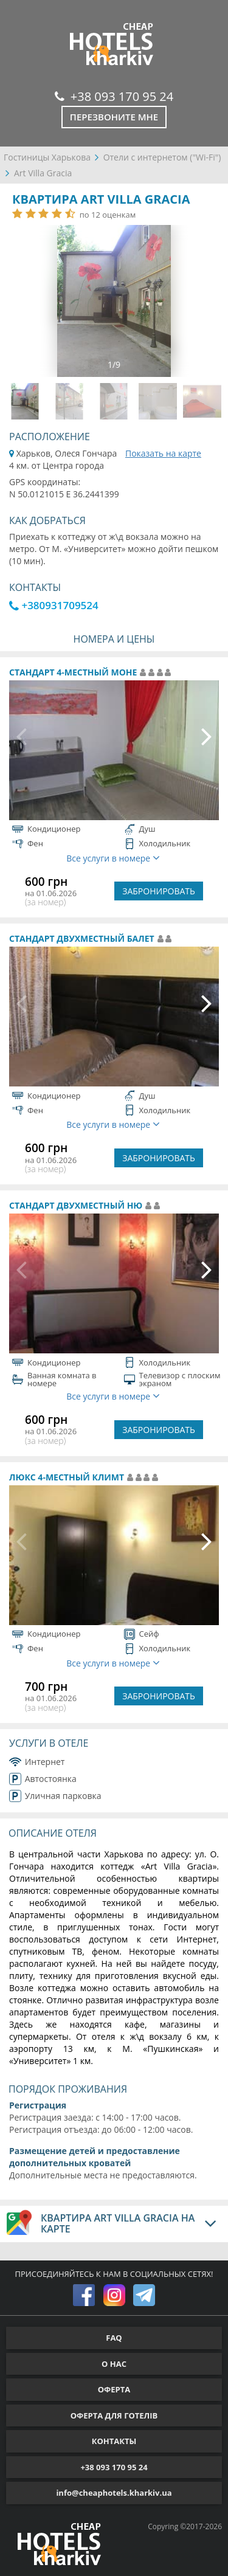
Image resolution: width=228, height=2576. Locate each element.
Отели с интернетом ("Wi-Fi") (162, 157)
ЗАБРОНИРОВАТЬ (158, 891)
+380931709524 (53, 605)
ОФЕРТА (114, 2389)
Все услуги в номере (113, 858)
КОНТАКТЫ (114, 2441)
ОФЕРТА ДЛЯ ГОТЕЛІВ (114, 2415)
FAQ (114, 2337)
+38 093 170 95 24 (114, 96)
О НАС (114, 2363)
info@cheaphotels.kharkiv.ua (113, 2492)
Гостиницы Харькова (47, 157)
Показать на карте (163, 453)
